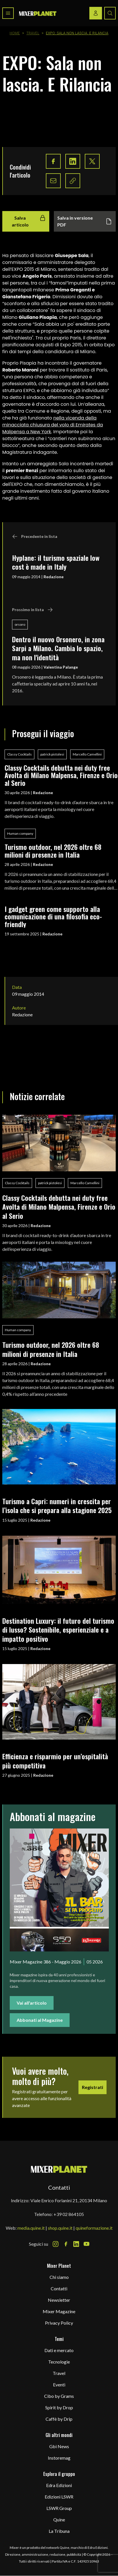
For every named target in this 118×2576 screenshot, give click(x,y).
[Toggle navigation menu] (8, 13)
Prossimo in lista (32, 610)
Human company (20, 833)
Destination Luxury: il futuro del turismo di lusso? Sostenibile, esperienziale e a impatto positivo (58, 1629)
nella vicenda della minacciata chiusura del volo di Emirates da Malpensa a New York (52, 425)
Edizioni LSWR (59, 2496)
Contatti (59, 2288)
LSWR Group (59, 2508)
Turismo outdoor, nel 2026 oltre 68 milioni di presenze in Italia (53, 850)
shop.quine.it (60, 2228)
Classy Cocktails (19, 754)
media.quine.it (31, 2228)
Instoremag (59, 2457)
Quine (59, 2519)
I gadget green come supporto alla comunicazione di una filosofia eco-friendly (53, 916)
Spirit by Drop (59, 2407)
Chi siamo (59, 2277)
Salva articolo (29, 220)
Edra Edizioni (59, 2485)
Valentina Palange (61, 667)
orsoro (20, 624)
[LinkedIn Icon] (76, 2244)
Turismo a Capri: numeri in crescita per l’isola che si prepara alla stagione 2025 (57, 1505)
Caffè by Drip (59, 2419)
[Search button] (110, 13)
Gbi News (59, 2446)
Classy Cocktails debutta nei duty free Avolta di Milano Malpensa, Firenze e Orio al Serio (61, 775)
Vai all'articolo (32, 2002)
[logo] (37, 13)
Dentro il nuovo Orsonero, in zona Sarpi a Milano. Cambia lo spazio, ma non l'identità (58, 648)
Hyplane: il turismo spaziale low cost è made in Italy (55, 562)
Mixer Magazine (59, 2311)
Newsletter (59, 2300)
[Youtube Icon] (86, 2244)
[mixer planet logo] (59, 2169)
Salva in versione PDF (84, 221)
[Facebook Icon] (66, 2244)
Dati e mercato (59, 2350)
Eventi (59, 2384)
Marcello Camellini (87, 754)
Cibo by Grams (59, 2396)
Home (15, 33)
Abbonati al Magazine (40, 2020)
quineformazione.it (94, 2228)
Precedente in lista (34, 536)
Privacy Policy (59, 2322)
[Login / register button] (95, 13)
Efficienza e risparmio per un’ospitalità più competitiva (55, 1760)
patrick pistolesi (52, 754)
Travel (32, 33)
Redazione (54, 576)
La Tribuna (59, 2531)
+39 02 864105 (69, 2214)
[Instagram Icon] (55, 2244)
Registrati (92, 2087)
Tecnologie (59, 2361)
